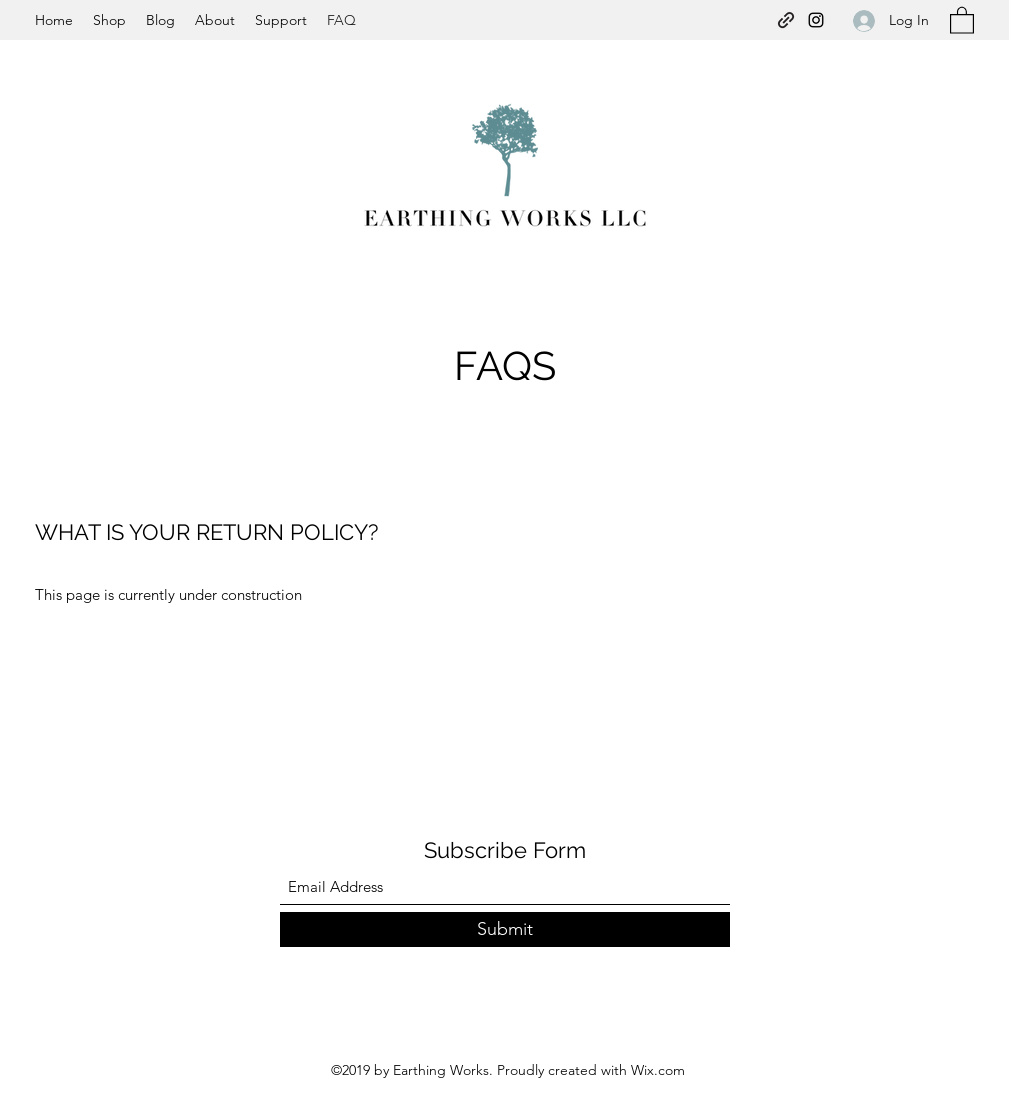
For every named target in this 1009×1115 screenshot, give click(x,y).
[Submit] (505, 929)
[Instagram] (816, 20)
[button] (962, 19)
